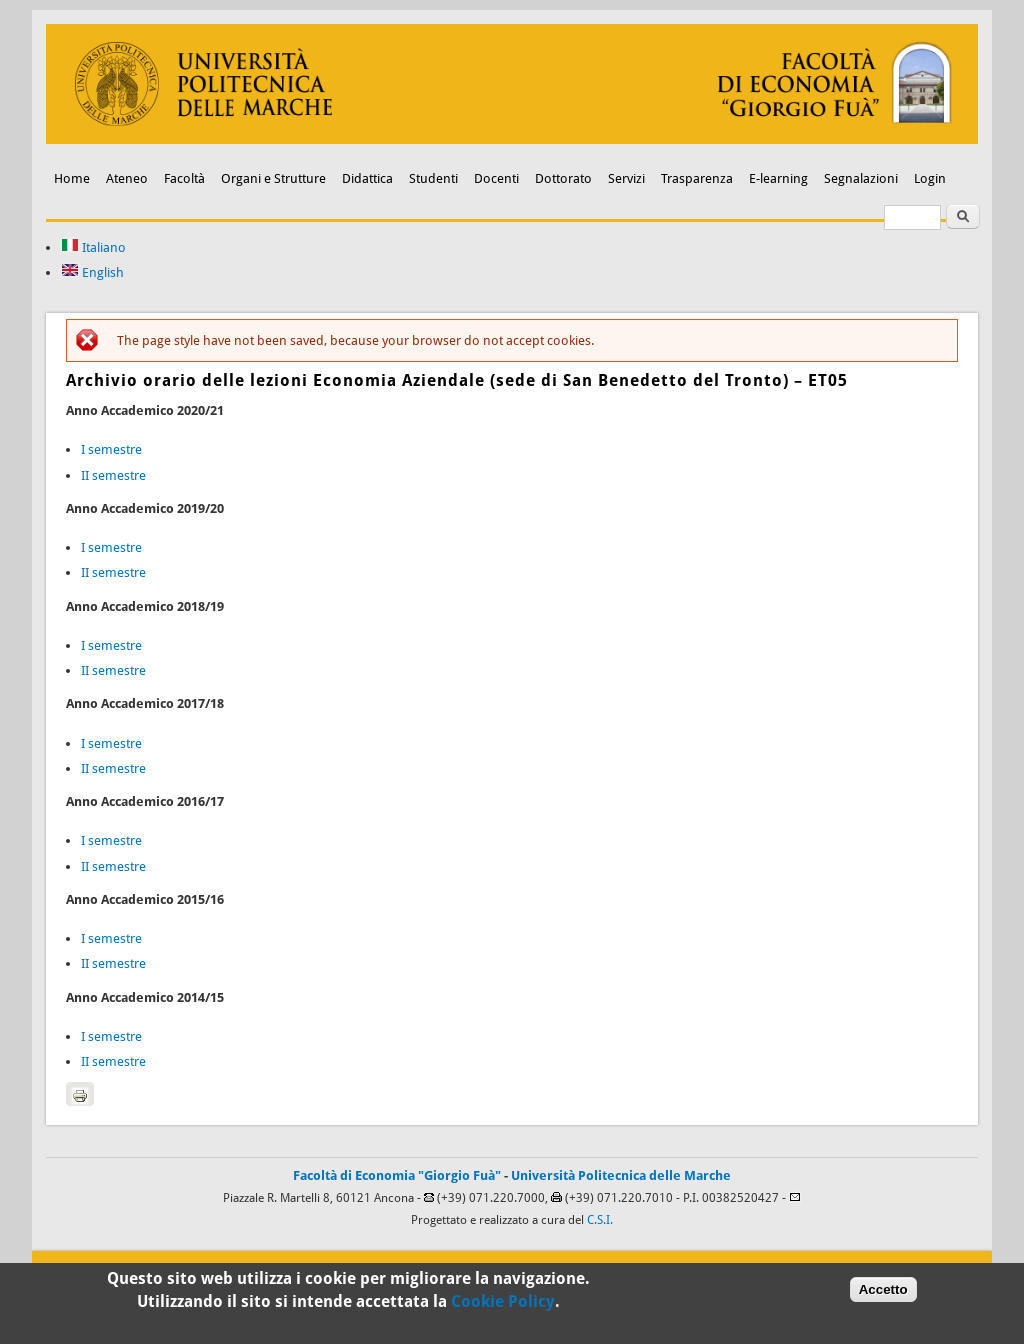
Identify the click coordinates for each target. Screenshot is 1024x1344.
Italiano (93, 247)
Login (930, 178)
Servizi (626, 178)
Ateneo (127, 178)
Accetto (883, 1293)
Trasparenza (697, 178)
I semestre (111, 449)
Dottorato (563, 178)
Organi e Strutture (273, 178)
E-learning (778, 178)
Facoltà (184, 178)
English (92, 272)
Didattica (367, 178)
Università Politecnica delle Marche (621, 1175)
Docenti (496, 178)
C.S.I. (600, 1220)
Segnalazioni (861, 178)
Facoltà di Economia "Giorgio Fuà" (397, 1175)
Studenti (433, 178)
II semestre (113, 475)
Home (72, 178)
